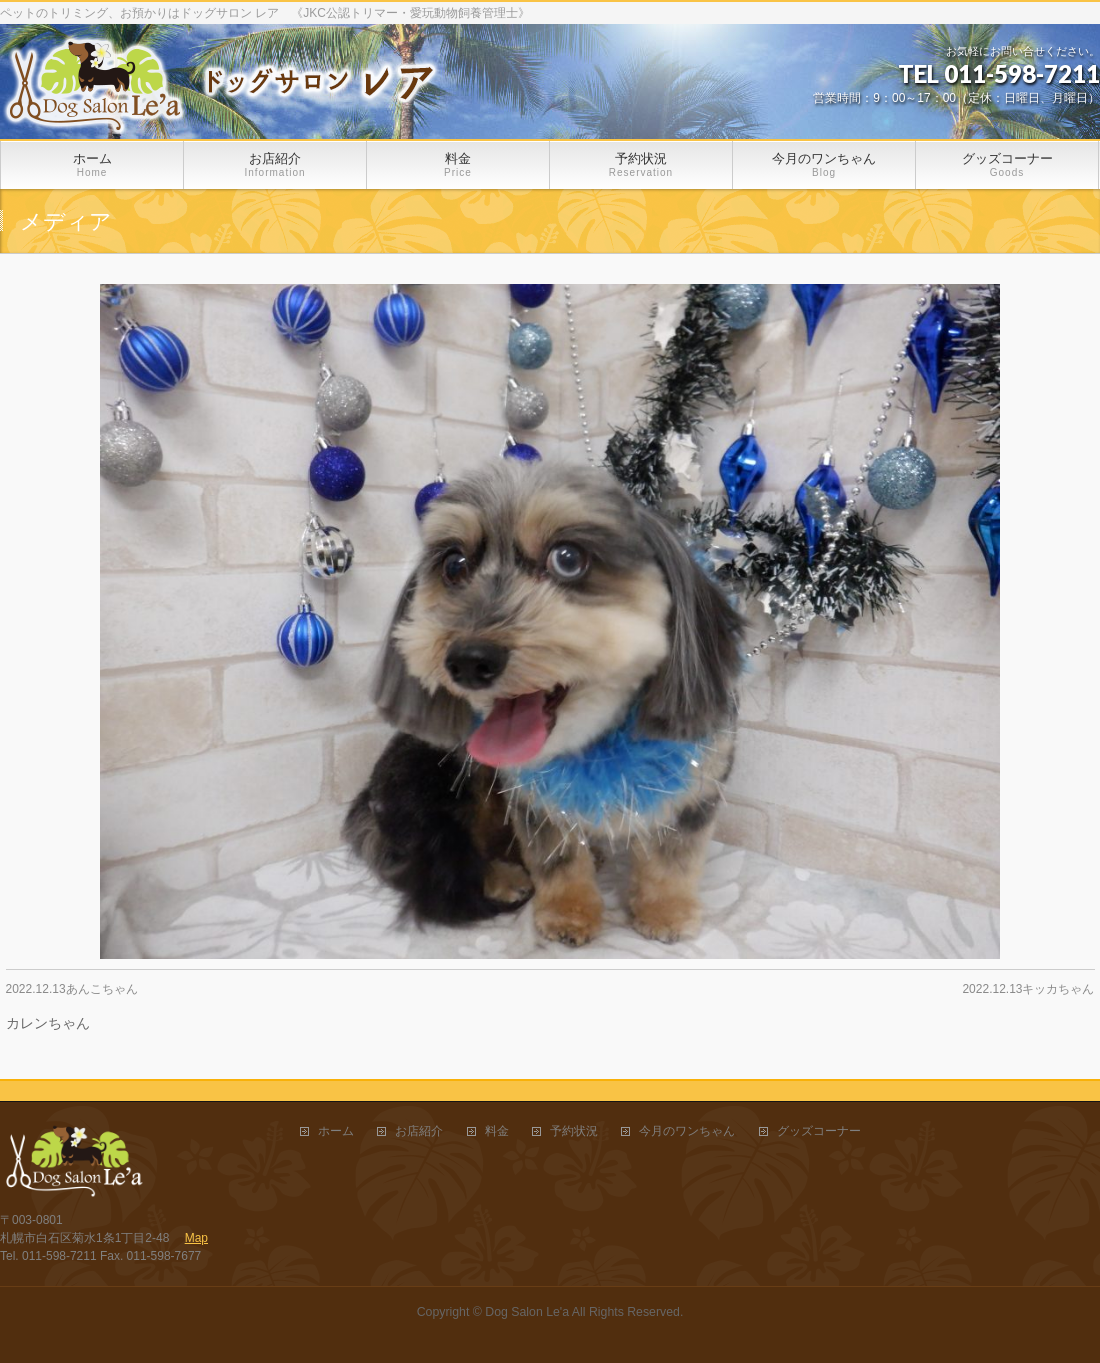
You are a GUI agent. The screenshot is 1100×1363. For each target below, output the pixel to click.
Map (196, 1238)
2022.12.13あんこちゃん (72, 989)
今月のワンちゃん (687, 1131)
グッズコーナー (819, 1131)
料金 (497, 1131)
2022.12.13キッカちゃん (1028, 989)
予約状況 (574, 1131)
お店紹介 (419, 1131)
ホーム (336, 1131)
